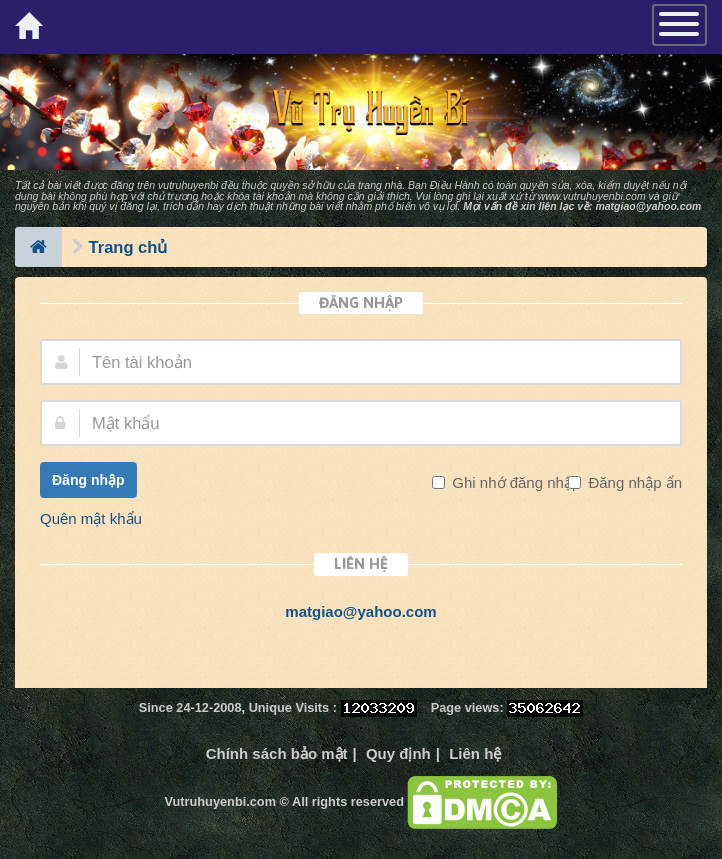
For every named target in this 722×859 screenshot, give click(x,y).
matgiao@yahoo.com (648, 206)
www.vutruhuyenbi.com (592, 196)
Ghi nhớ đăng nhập (514, 482)
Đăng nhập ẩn (633, 482)
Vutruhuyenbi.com (220, 801)
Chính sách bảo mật (277, 753)
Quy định (398, 753)
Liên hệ (475, 753)
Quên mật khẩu (91, 518)
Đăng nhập (88, 480)
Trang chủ (128, 247)
